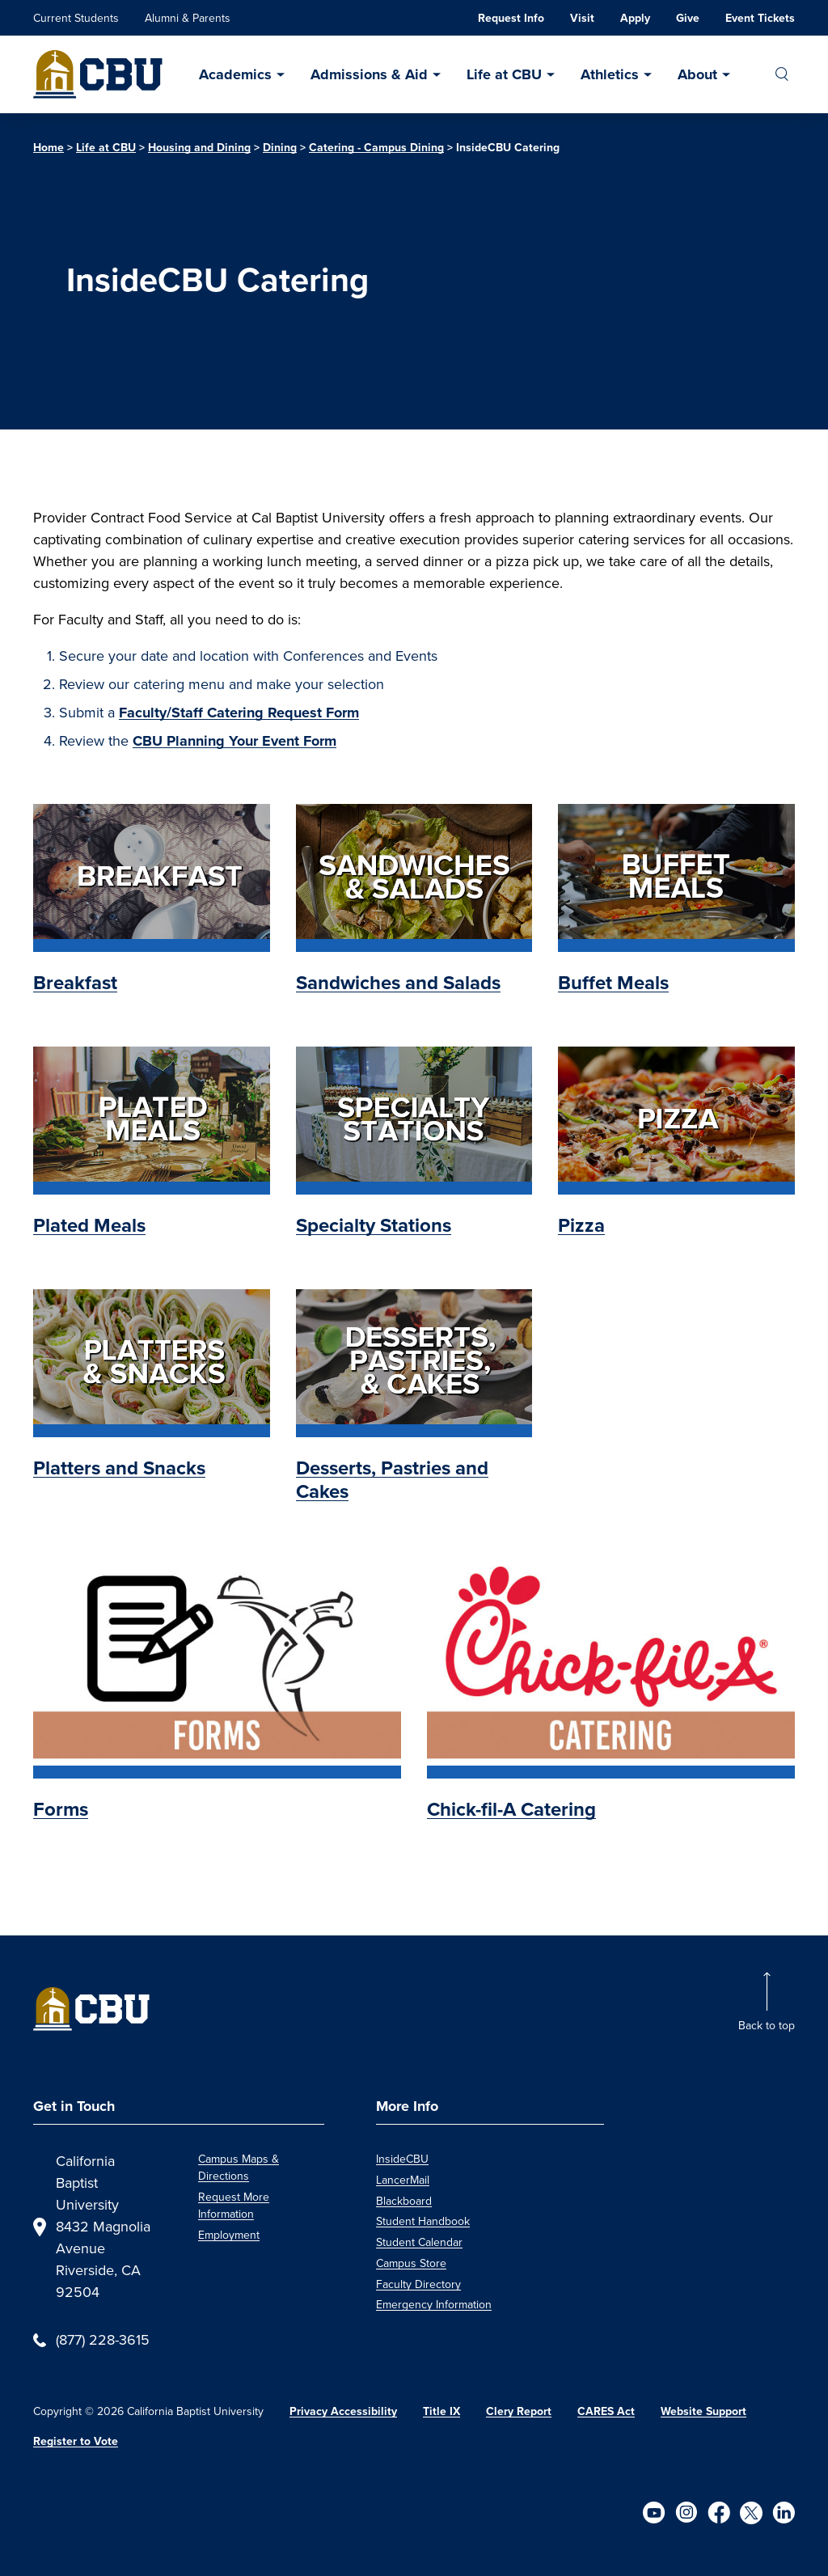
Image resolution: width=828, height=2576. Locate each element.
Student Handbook (423, 2221)
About (697, 74)
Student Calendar (419, 2242)
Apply (635, 18)
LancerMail (402, 2180)
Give (687, 18)
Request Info (511, 18)
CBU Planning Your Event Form (234, 740)
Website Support (703, 2411)
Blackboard (404, 2201)
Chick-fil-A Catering (511, 1809)
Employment (229, 2235)
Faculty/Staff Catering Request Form (239, 712)
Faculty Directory (418, 2284)
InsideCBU (402, 2159)
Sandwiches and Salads (398, 982)
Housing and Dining (199, 147)
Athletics (610, 74)
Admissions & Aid (369, 74)
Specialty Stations (373, 1225)
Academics (235, 74)
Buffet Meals (613, 982)
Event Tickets (760, 18)
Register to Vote (75, 2441)
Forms (60, 1809)
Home (48, 147)
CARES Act (606, 2411)
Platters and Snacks (119, 1467)
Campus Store (411, 2263)
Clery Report (518, 2411)
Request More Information (233, 2206)
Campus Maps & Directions (238, 2168)
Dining (280, 147)
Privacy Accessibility (343, 2411)
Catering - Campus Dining (376, 147)
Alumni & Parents (187, 18)
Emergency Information (434, 2304)
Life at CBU (504, 74)
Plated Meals (89, 1225)
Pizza (581, 1225)
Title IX (441, 2411)
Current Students (76, 18)
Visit (582, 18)
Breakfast (75, 982)
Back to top (766, 2025)
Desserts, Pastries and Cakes (392, 1479)
